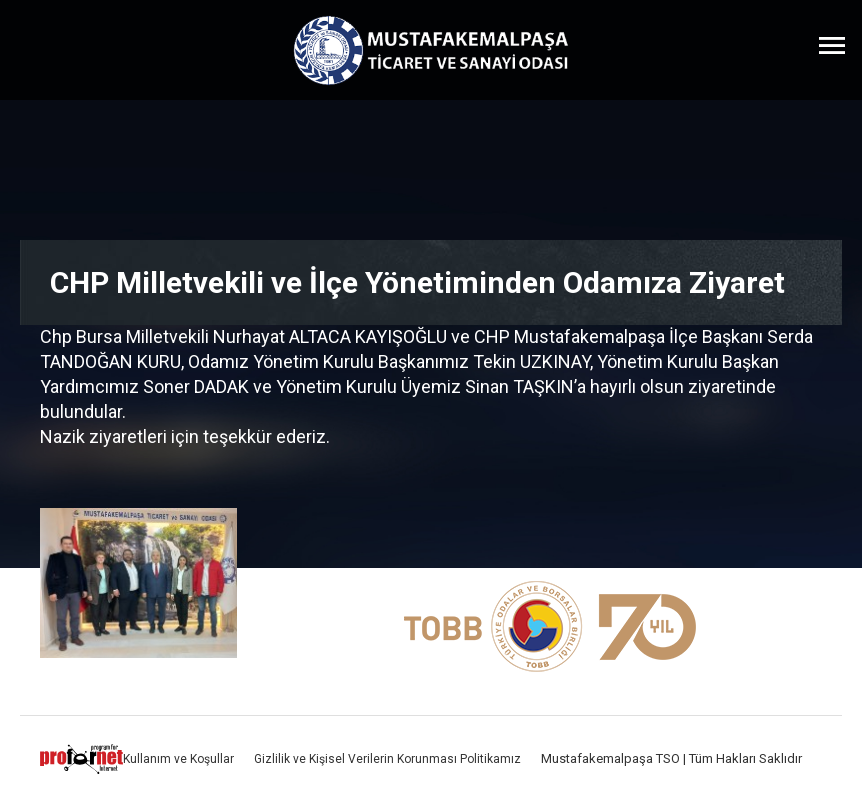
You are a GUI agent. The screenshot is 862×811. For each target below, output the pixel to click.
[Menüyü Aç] (832, 45)
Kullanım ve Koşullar (178, 759)
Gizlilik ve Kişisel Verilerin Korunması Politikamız (387, 759)
